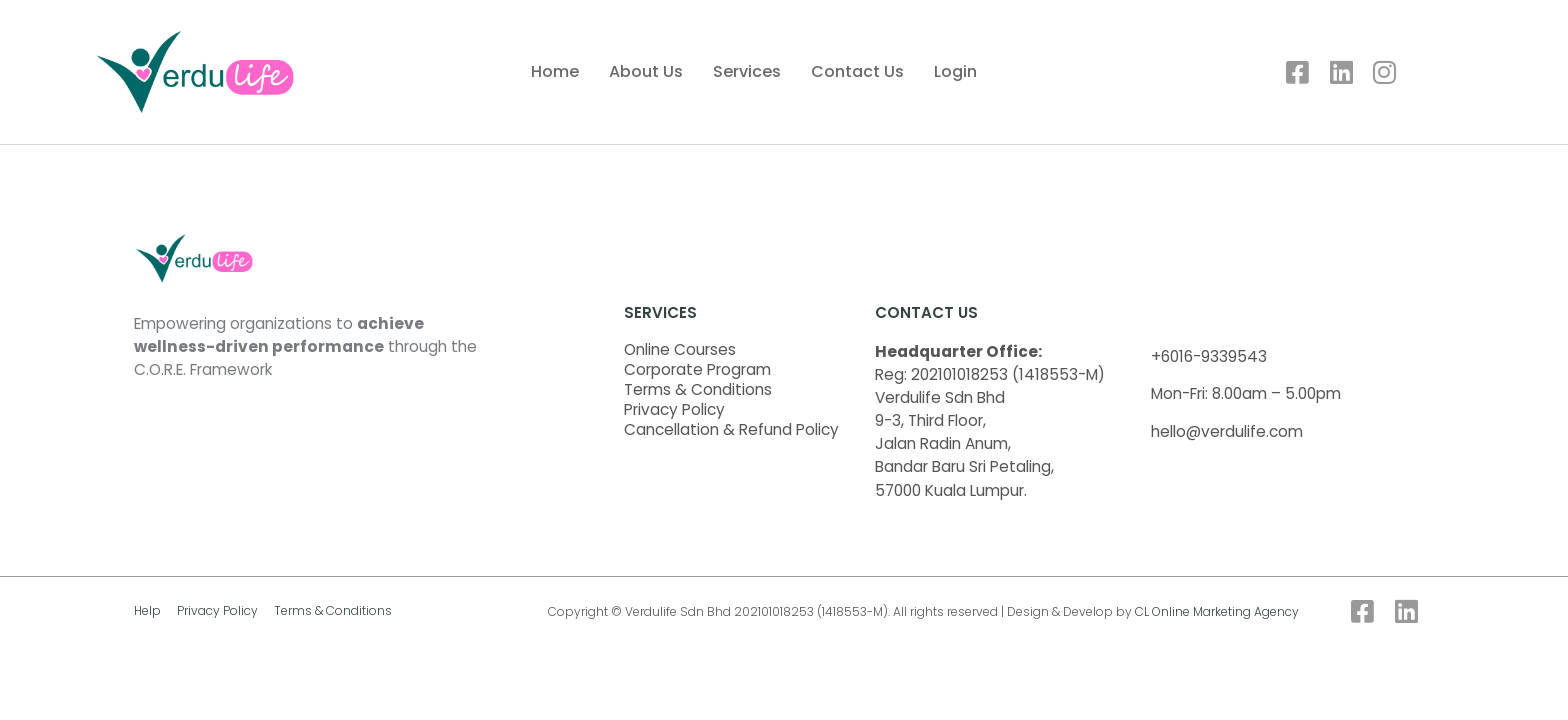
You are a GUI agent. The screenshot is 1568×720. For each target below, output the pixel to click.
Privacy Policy (674, 410)
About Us (646, 71)
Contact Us (857, 71)
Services (747, 71)
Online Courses (680, 350)
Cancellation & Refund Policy (731, 430)
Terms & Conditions (698, 390)
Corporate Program (697, 370)
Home (555, 71)
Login (955, 71)
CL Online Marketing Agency (1217, 611)
